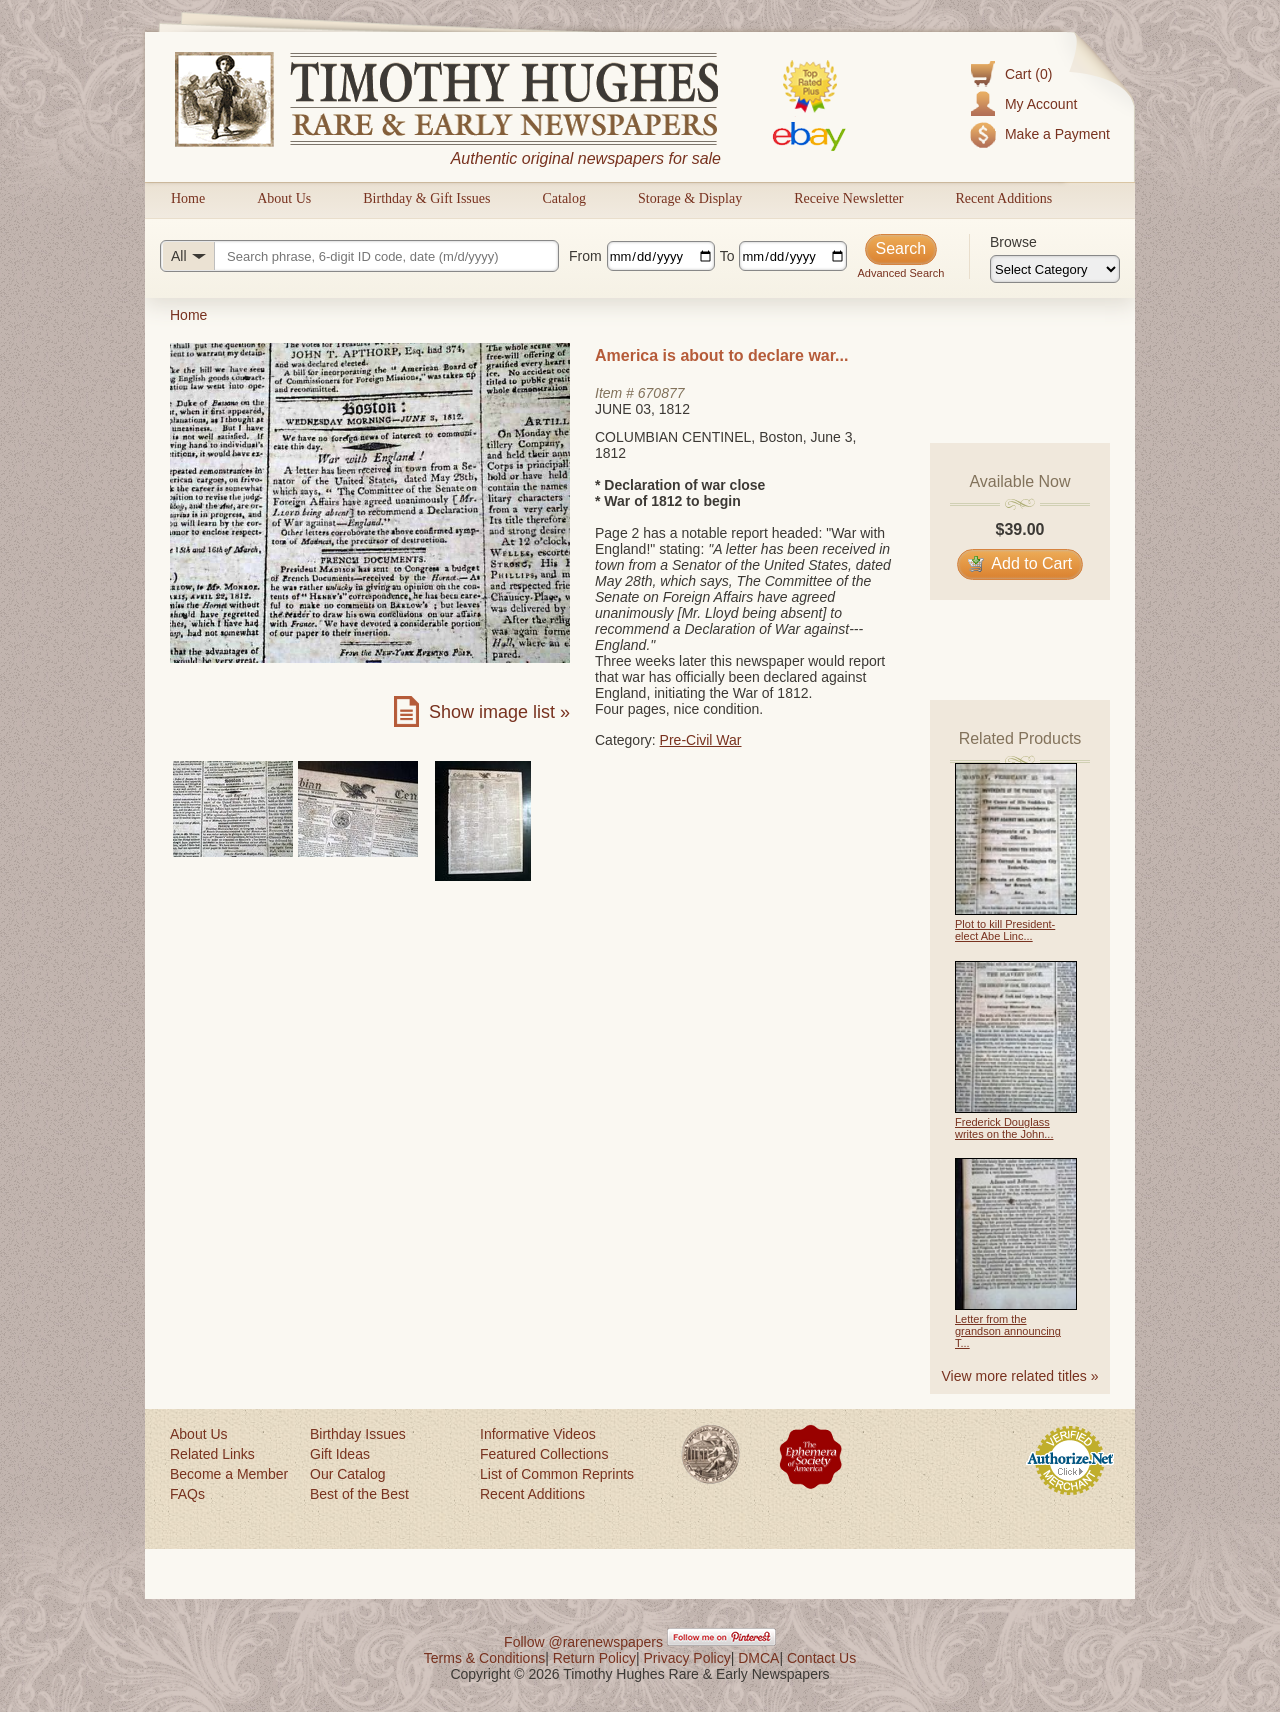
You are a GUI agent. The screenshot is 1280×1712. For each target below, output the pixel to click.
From (585, 256)
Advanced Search (900, 273)
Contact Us (821, 1658)
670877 (661, 393)
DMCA (758, 1658)
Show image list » (499, 712)
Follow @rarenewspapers (583, 1642)
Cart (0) (1028, 74)
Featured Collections (544, 1454)
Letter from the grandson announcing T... (1008, 1331)
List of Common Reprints (557, 1474)
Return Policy (594, 1658)
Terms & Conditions (484, 1658)
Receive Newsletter (848, 198)
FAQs (187, 1494)
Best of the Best (359, 1494)
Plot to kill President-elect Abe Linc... (1005, 930)
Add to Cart (1020, 563)
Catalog (564, 198)
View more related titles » (1020, 1376)
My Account (1041, 104)
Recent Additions (1003, 198)
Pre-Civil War (701, 740)
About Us (284, 198)
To (727, 256)
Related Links (212, 1454)
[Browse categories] (1055, 269)
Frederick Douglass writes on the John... (1004, 1128)
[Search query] (359, 256)
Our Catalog (347, 1474)
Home (188, 198)
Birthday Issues (358, 1434)
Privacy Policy (687, 1658)
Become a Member (229, 1474)
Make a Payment (1057, 134)
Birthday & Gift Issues (426, 198)
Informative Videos (538, 1434)
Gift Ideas (340, 1454)
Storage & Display (690, 198)
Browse (1013, 242)
